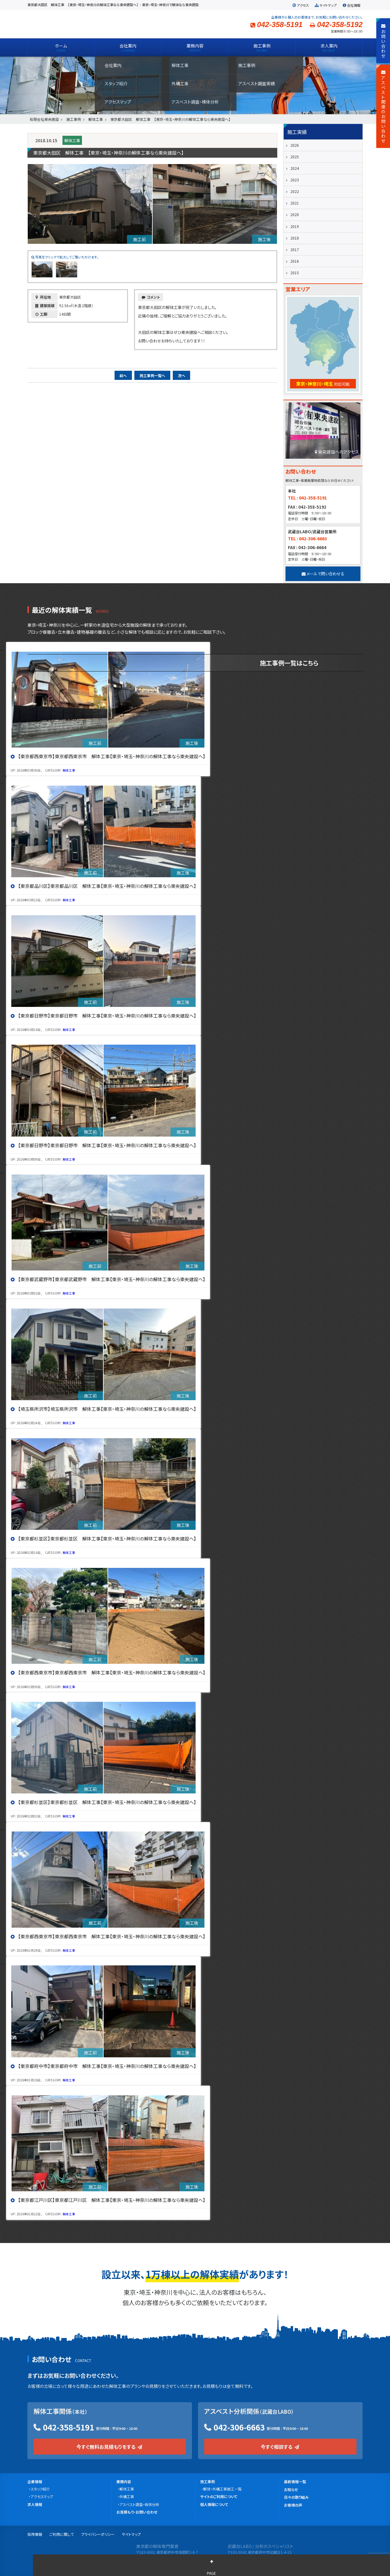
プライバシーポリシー (98, 2534)
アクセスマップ (41, 2496)
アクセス (300, 5)
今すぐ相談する (280, 2446)
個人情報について (214, 2504)
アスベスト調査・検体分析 (139, 2504)
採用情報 (34, 2534)
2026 (294, 145)
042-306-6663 (239, 2427)
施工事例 (207, 2481)
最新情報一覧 (295, 2481)
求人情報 (34, 2504)
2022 (294, 191)
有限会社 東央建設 (76, 24)
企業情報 (34, 2481)
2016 (294, 261)
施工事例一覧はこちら (289, 662)
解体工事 (72, 140)
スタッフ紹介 (40, 2488)
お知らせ (291, 2489)
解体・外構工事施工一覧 (222, 2488)
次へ (181, 375)
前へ (123, 375)
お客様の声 (293, 2505)
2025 (294, 156)
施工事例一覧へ (152, 375)
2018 (294, 237)
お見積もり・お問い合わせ (136, 2512)
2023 (294, 179)
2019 (294, 226)
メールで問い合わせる (323, 574)
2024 (294, 168)
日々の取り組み (296, 2497)
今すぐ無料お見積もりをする (109, 2446)
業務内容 (123, 2481)
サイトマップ (325, 5)
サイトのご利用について (218, 2496)
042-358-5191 (68, 2427)
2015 (294, 272)
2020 (294, 214)
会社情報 (351, 5)
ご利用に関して (61, 2534)
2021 (294, 202)
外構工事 (126, 2496)
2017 (294, 249)
